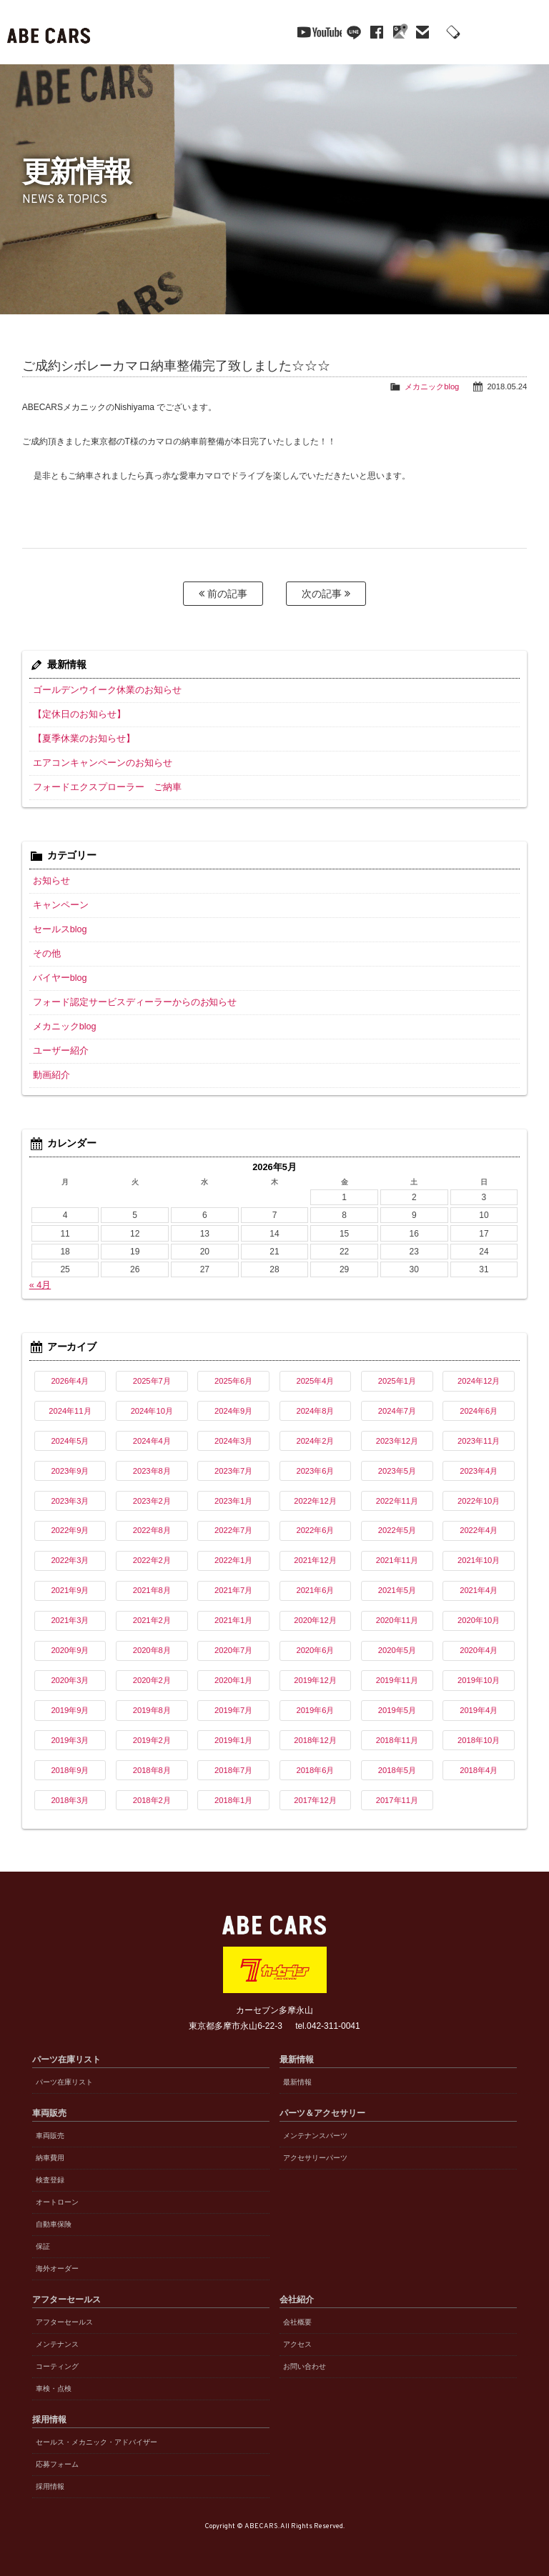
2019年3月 (70, 1739)
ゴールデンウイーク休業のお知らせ (101, 689)
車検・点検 (53, 2388)
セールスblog (58, 929)
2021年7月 (233, 1589)
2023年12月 (397, 1440)
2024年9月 (233, 1410)
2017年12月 (315, 1798)
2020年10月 (479, 1619)
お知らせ (50, 880)
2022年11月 (397, 1499)
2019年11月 (397, 1679)
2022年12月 (315, 1499)
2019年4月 (479, 1709)
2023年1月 (233, 1499)
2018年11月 (397, 1739)
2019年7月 (233, 1709)
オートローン (57, 2201)
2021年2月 (152, 1619)
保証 (43, 2246)
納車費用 (50, 2157)
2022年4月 (479, 1529)
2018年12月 (315, 1739)
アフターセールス (64, 2321)
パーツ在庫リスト (64, 2081)
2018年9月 (70, 1768)
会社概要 (297, 2321)
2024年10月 (152, 1410)
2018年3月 (70, 1798)
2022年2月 (152, 1559)
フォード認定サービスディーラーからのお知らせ (127, 1002)
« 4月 (39, 1284)
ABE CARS (50, 32)
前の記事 (223, 593)
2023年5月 (397, 1469)
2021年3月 (70, 1619)
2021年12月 (315, 1559)
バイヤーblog (58, 977)
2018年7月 (233, 1768)
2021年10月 (479, 1559)
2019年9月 (70, 1709)
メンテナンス (57, 2343)
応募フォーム (57, 2463)
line (329, 32)
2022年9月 (70, 1529)
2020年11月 (397, 1619)
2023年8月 (152, 1469)
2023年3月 (70, 1499)
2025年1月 (397, 1380)
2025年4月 (315, 1380)
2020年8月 (152, 1649)
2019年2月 (152, 1739)
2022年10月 (479, 1499)
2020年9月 (70, 1649)
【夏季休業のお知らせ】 (80, 738)
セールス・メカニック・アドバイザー (96, 2441)
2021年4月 (479, 1589)
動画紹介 (50, 1074)
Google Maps (374, 32)
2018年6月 (315, 1768)
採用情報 (50, 2486)
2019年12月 (315, 1679)
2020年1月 (233, 1679)
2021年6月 (315, 1589)
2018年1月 (233, 1798)
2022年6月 (315, 1529)
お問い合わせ (304, 2366)
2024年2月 (315, 1440)
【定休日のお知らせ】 (76, 714)
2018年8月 (152, 1768)
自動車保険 (53, 2223)
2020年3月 (70, 1679)
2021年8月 (152, 1589)
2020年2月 (152, 1679)
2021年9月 (70, 1589)
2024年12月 (479, 1380)
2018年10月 (479, 1739)
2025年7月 (152, 1380)
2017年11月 (397, 1798)
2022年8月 (152, 1529)
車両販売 (50, 2135)
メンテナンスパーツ (315, 2135)
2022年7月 (233, 1529)
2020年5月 (397, 1649)
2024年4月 (152, 1440)
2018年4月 (479, 1768)
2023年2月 (152, 1499)
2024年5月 (70, 1440)
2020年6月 (315, 1649)
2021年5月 (397, 1589)
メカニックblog (432, 386)
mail (397, 32)
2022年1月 (233, 1559)
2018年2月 (152, 1798)
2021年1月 (233, 1619)
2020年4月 (479, 1649)
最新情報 (297, 2081)
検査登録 (50, 2179)
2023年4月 (479, 1469)
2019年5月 (397, 1709)
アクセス (297, 2343)
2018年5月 (397, 1768)
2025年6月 (233, 1380)
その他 (46, 953)
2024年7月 (397, 1410)
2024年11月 (70, 1410)
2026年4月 (70, 1380)
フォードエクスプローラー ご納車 (101, 787)
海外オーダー (57, 2268)
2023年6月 (315, 1469)
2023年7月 (233, 1469)
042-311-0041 (467, 33)
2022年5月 (397, 1529)
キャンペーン (58, 904)
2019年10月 (479, 1679)
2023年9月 (70, 1469)
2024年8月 (315, 1410)
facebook (351, 32)
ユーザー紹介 (58, 1050)
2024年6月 (479, 1410)
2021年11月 (397, 1559)
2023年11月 (479, 1440)
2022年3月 (70, 1559)
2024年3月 (233, 1440)
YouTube (289, 32)
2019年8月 (152, 1709)
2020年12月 (315, 1619)
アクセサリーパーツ (315, 2157)
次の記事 (326, 593)
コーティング (57, 2366)
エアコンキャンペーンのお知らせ (97, 762)
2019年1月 (233, 1739)
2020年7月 (233, 1649)
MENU (527, 32)
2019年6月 (315, 1709)
